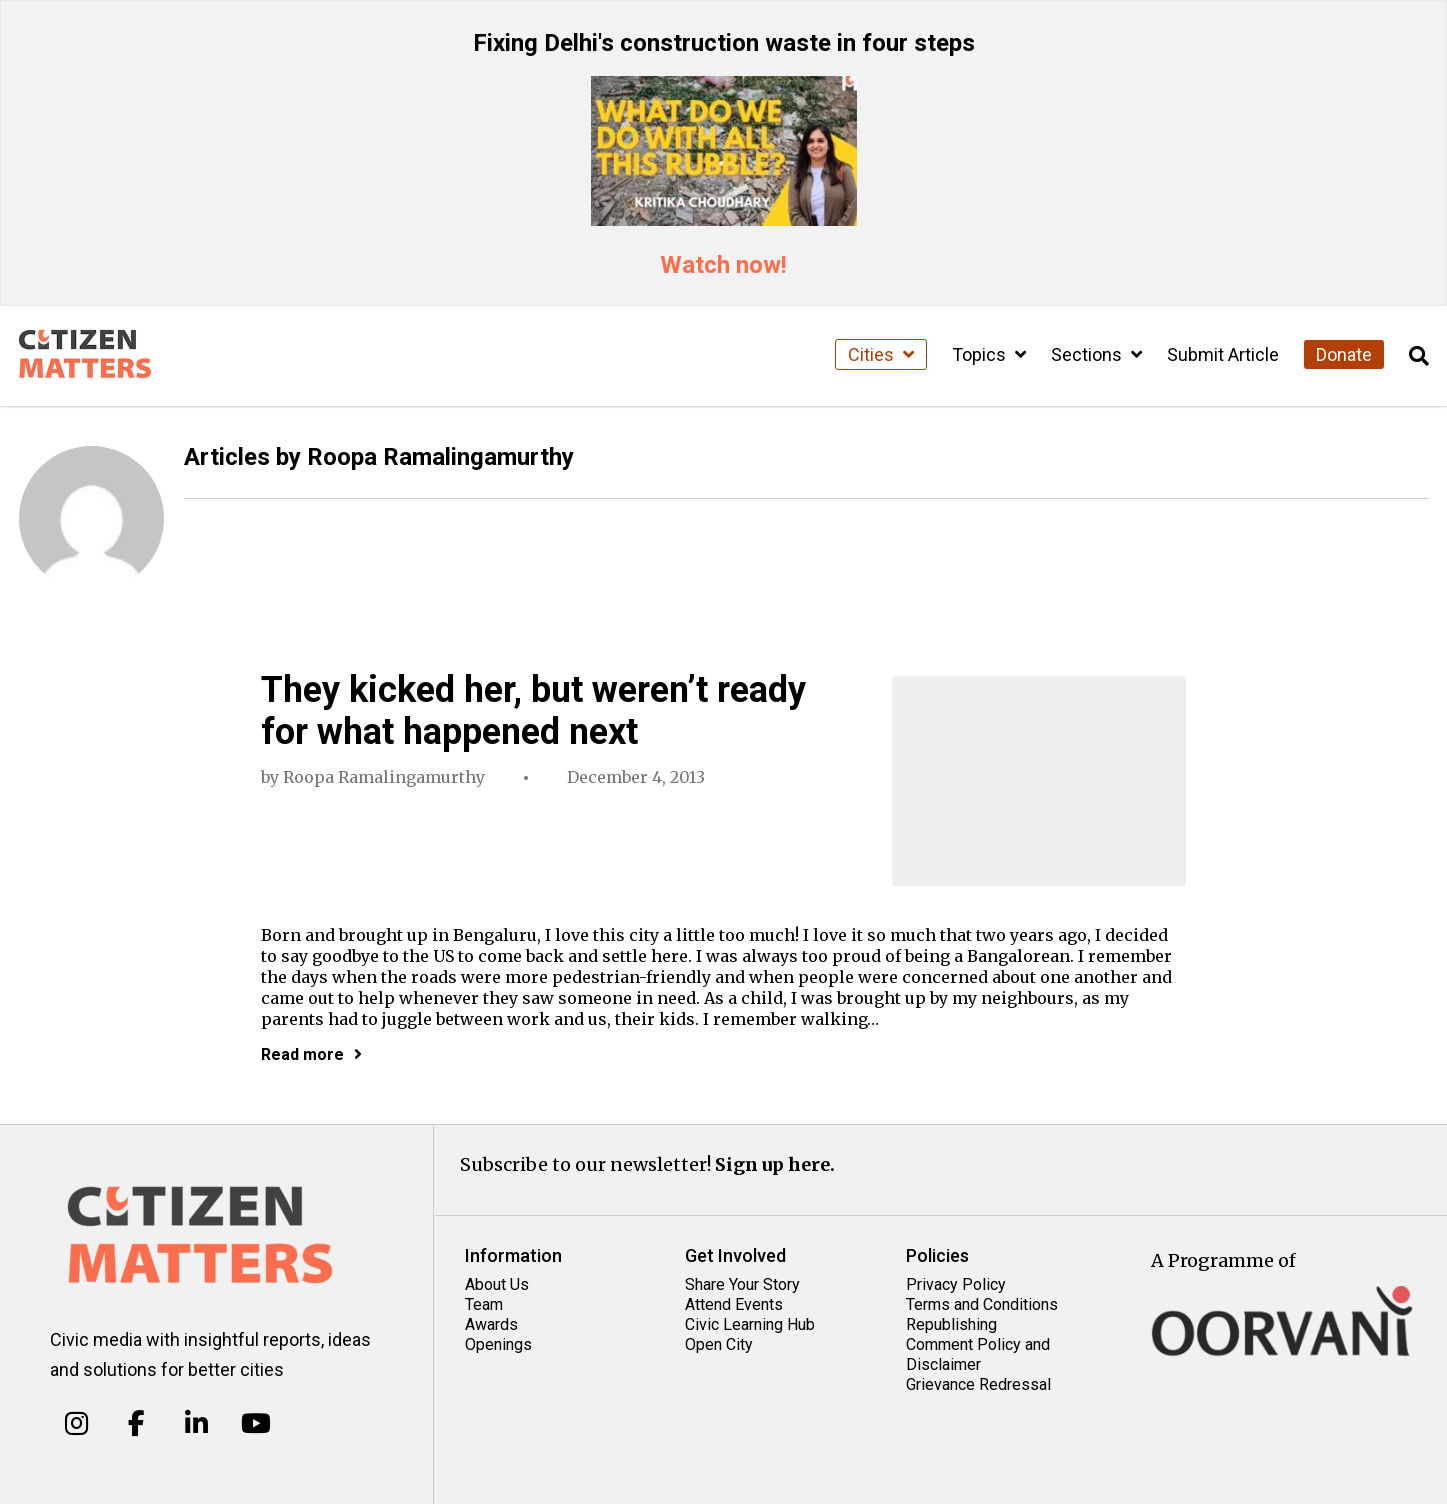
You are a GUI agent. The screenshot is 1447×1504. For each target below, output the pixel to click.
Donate (1344, 354)
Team (484, 1304)
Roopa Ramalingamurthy (384, 777)
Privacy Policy (956, 1284)
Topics (989, 354)
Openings (498, 1344)
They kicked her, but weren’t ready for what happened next (533, 711)
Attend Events (734, 1304)
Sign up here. (775, 1164)
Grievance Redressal (978, 1384)
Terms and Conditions (982, 1304)
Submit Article (1223, 354)
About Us (497, 1284)
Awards (491, 1324)
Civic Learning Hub (750, 1324)
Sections (1096, 354)
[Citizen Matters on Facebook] (136, 1424)
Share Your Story (742, 1284)
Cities (881, 354)
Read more (311, 1054)
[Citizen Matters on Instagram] (76, 1424)
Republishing (951, 1324)
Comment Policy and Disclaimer (978, 1354)
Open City (719, 1344)
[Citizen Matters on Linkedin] (196, 1424)
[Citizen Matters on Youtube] (255, 1424)
